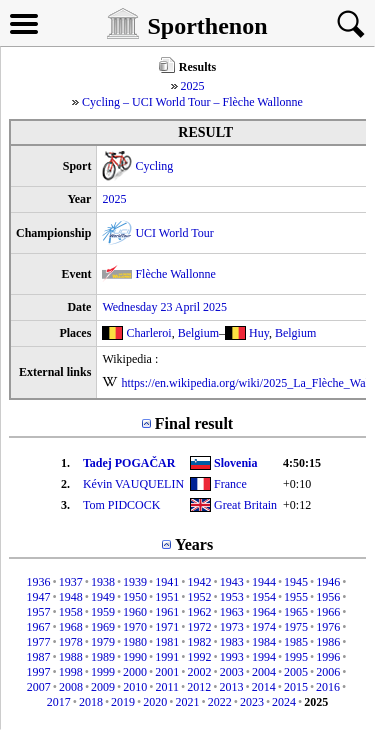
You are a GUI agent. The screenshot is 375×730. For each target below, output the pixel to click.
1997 (38, 672)
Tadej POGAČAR (129, 463)
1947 (38, 597)
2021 (188, 702)
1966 (328, 612)
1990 (135, 657)
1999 (103, 672)
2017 (59, 702)
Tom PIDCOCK (122, 505)
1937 (71, 582)
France (230, 484)
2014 (264, 687)
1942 (200, 582)
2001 (167, 672)
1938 (103, 582)
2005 (296, 672)
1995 (296, 657)
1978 (71, 642)
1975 (296, 627)
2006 (328, 672)
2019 (123, 702)
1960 (135, 612)
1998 (71, 672)
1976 (328, 627)
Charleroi (148, 333)
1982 (200, 642)
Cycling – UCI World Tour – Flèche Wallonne (192, 102)
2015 (296, 687)
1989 (103, 657)
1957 (38, 612)
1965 (296, 612)
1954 (264, 597)
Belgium (198, 333)
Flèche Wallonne (175, 274)
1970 (135, 627)
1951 (167, 597)
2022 (220, 702)
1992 (200, 657)
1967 (38, 627)
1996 (328, 657)
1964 (264, 612)
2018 (91, 702)
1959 (103, 612)
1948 (71, 597)
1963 (232, 612)
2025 (193, 86)
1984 (264, 642)
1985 (296, 642)
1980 (135, 642)
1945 (296, 582)
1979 (103, 642)
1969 (103, 627)
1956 (328, 597)
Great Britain (245, 505)
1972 (200, 627)
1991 (167, 657)
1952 (200, 597)
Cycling (154, 166)
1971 (167, 627)
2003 (232, 672)
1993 (232, 657)
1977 (38, 642)
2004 (264, 672)
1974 (264, 627)
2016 (328, 687)
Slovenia (235, 463)
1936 (38, 582)
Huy (259, 333)
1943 (232, 582)
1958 (71, 612)
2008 (71, 687)
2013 (231, 687)
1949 (103, 597)
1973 (232, 627)
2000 (135, 672)
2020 (155, 702)
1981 (167, 642)
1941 (167, 582)
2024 (284, 702)
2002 (200, 672)
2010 (135, 687)
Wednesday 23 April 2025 (164, 307)
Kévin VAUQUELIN (133, 484)
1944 (264, 582)
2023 (252, 702)
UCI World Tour (174, 233)
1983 (232, 642)
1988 (71, 657)
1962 (200, 612)
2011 (168, 687)
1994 (264, 657)
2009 (103, 687)
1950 (135, 597)
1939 (135, 582)
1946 (328, 582)
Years (194, 544)
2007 (39, 687)
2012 (199, 687)
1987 (38, 657)
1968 (71, 627)
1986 (328, 642)
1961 (167, 612)
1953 (232, 597)
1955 (296, 597)
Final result (194, 423)
